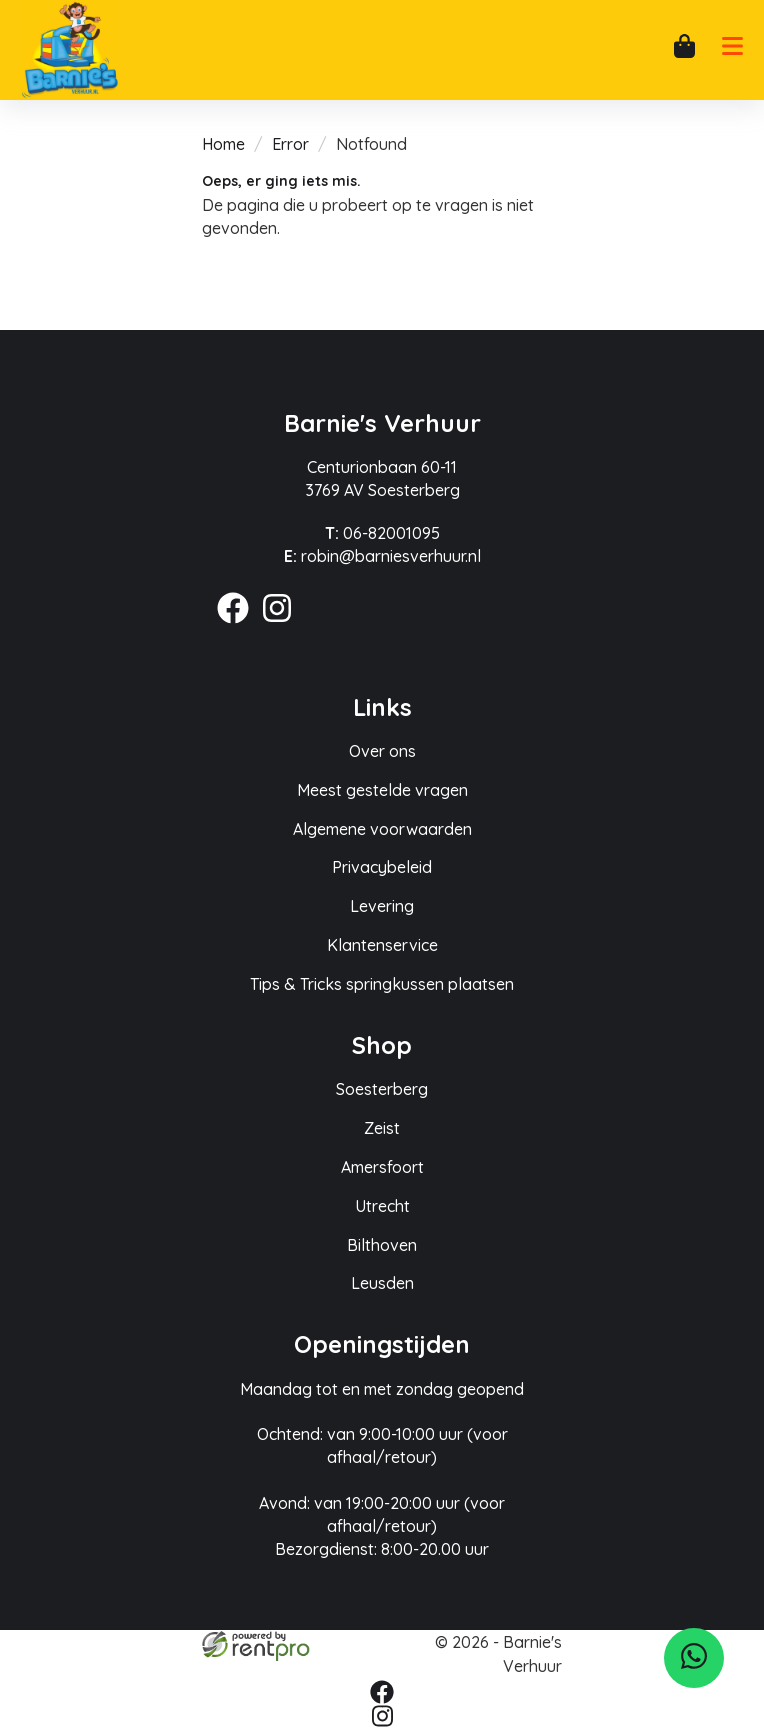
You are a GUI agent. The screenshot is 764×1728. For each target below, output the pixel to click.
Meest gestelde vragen (382, 790)
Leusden (382, 1283)
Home (223, 144)
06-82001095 (382, 533)
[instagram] (283, 626)
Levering (382, 906)
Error (290, 144)
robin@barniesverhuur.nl (382, 556)
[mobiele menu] (732, 52)
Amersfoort (382, 1167)
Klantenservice (382, 945)
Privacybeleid (382, 867)
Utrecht (382, 1206)
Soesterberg (382, 1089)
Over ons (382, 751)
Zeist (382, 1128)
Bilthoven (382, 1245)
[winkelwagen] (684, 49)
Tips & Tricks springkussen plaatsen (382, 984)
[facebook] (239, 626)
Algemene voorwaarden (382, 829)
